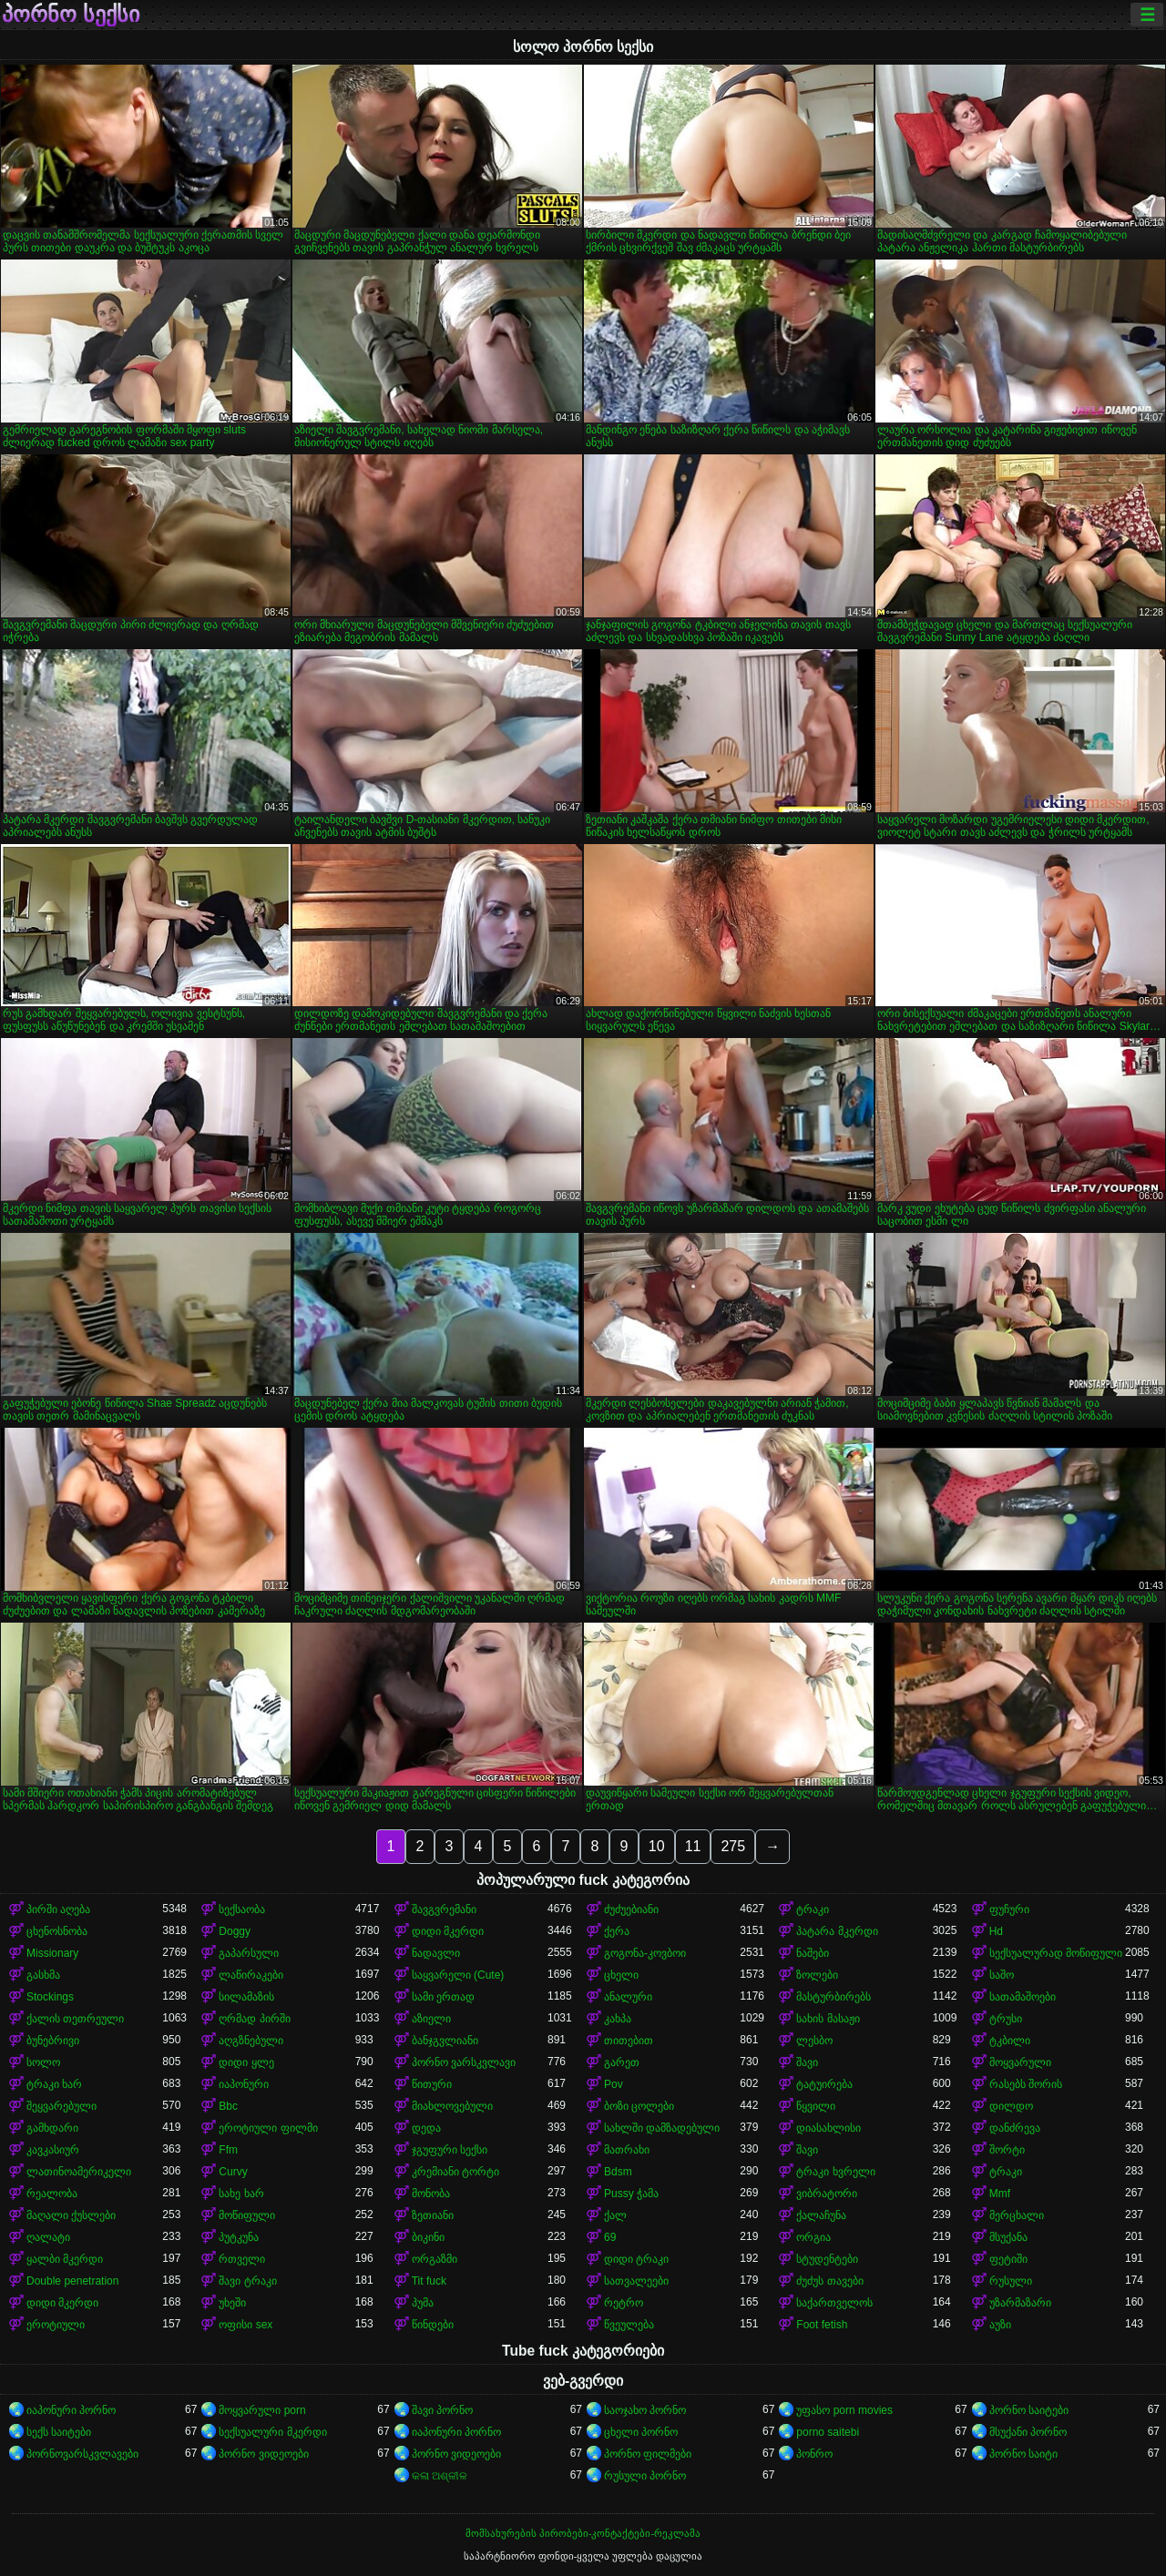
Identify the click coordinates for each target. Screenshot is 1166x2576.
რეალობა (51, 2193)
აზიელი (431, 2018)
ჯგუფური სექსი (449, 2149)
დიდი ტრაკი (636, 2259)
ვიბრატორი (826, 2193)
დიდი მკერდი (448, 1931)
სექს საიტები (58, 2432)
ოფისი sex (245, 2324)
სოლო (43, 2062)
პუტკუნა (239, 2237)
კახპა (617, 2018)
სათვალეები (636, 2281)
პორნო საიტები (1029, 2410)
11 (693, 1846)
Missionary (52, 1953)
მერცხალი (1016, 2215)
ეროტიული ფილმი (268, 2128)
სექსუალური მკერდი (272, 2432)
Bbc (228, 2106)
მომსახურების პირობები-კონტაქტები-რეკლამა (583, 2533)
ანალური (628, 1997)
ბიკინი (428, 2237)
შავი (807, 2062)
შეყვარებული (61, 2106)
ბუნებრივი (52, 2040)
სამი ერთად (443, 1997)
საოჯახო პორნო (645, 2410)
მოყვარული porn (262, 2410)
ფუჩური (1009, 1909)
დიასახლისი (828, 2128)
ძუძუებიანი (631, 1909)
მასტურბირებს (833, 1997)
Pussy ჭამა (631, 2193)
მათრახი (626, 2149)
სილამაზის (246, 1997)
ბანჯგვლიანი (445, 2040)
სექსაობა (242, 1909)
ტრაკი (812, 1909)
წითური (432, 2084)
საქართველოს (834, 2302)
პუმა (423, 2302)
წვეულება (629, 2324)
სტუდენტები (827, 2259)
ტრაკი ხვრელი (835, 2171)
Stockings (50, 1997)
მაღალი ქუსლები (71, 2215)
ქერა (616, 1931)
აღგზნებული (251, 2040)
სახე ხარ (241, 2193)
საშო (1001, 1975)
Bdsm (618, 2171)
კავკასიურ (52, 2149)
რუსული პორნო (645, 2475)
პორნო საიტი (1023, 2454)
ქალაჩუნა (821, 2215)
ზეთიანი (433, 2215)
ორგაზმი (434, 2259)
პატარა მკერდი (836, 1931)
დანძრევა (1014, 2128)
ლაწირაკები (251, 1975)
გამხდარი (52, 2128)
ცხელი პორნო (641, 2432)
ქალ (615, 2215)
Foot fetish (821, 2324)
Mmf (999, 2193)
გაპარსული (249, 1953)
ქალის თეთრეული (75, 2018)
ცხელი (621, 1975)
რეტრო (623, 2302)
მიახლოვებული (452, 2106)
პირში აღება (58, 1909)
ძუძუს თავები (829, 2281)
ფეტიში (1008, 2259)
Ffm (228, 2149)
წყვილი (815, 2106)
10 (657, 1846)
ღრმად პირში (254, 2018)
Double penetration (72, 2281)
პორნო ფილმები (647, 2454)
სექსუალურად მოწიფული (1055, 1953)
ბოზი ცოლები (639, 2106)
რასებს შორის (1025, 2084)
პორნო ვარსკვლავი (464, 2062)
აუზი (1000, 2324)
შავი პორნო (442, 2410)
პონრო (814, 2454)
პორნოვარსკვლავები (82, 2454)
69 (610, 2237)
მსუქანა (1008, 2237)
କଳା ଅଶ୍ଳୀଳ (439, 2475)
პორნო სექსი (70, 14)
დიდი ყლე (246, 2062)
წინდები (433, 2324)
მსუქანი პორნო (1028, 2432)
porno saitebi (827, 2432)
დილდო (1011, 2106)
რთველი (242, 2259)
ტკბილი (1009, 2040)
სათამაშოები (1022, 1997)
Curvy (233, 2171)
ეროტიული (55, 2324)
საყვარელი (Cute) (458, 1975)
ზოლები (817, 1975)
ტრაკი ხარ (54, 2084)
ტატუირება (824, 2084)
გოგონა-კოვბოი (645, 1953)
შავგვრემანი (444, 1909)
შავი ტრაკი (247, 2281)
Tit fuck (429, 2281)
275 (733, 1846)
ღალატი (48, 2237)
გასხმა (43, 1975)
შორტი (1007, 2149)
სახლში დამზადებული (662, 2128)
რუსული (1010, 2281)
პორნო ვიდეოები (263, 2454)
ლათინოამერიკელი (78, 2171)
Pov (613, 2084)
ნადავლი (436, 1953)
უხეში (232, 2302)
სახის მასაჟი (827, 2018)
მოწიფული (247, 2215)
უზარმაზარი (1020, 2302)
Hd (996, 1931)
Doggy (235, 1931)
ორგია (813, 2237)
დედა (426, 2128)
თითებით (628, 2040)
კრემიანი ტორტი (455, 2171)
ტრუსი (1005, 2018)
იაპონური (244, 2084)
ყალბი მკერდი (64, 2259)
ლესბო (814, 2040)
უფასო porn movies (844, 2410)
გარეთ (621, 2062)
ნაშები (812, 1953)
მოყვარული (1020, 2062)
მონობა (431, 2193)
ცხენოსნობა (56, 1931)
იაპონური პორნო (71, 2410)
